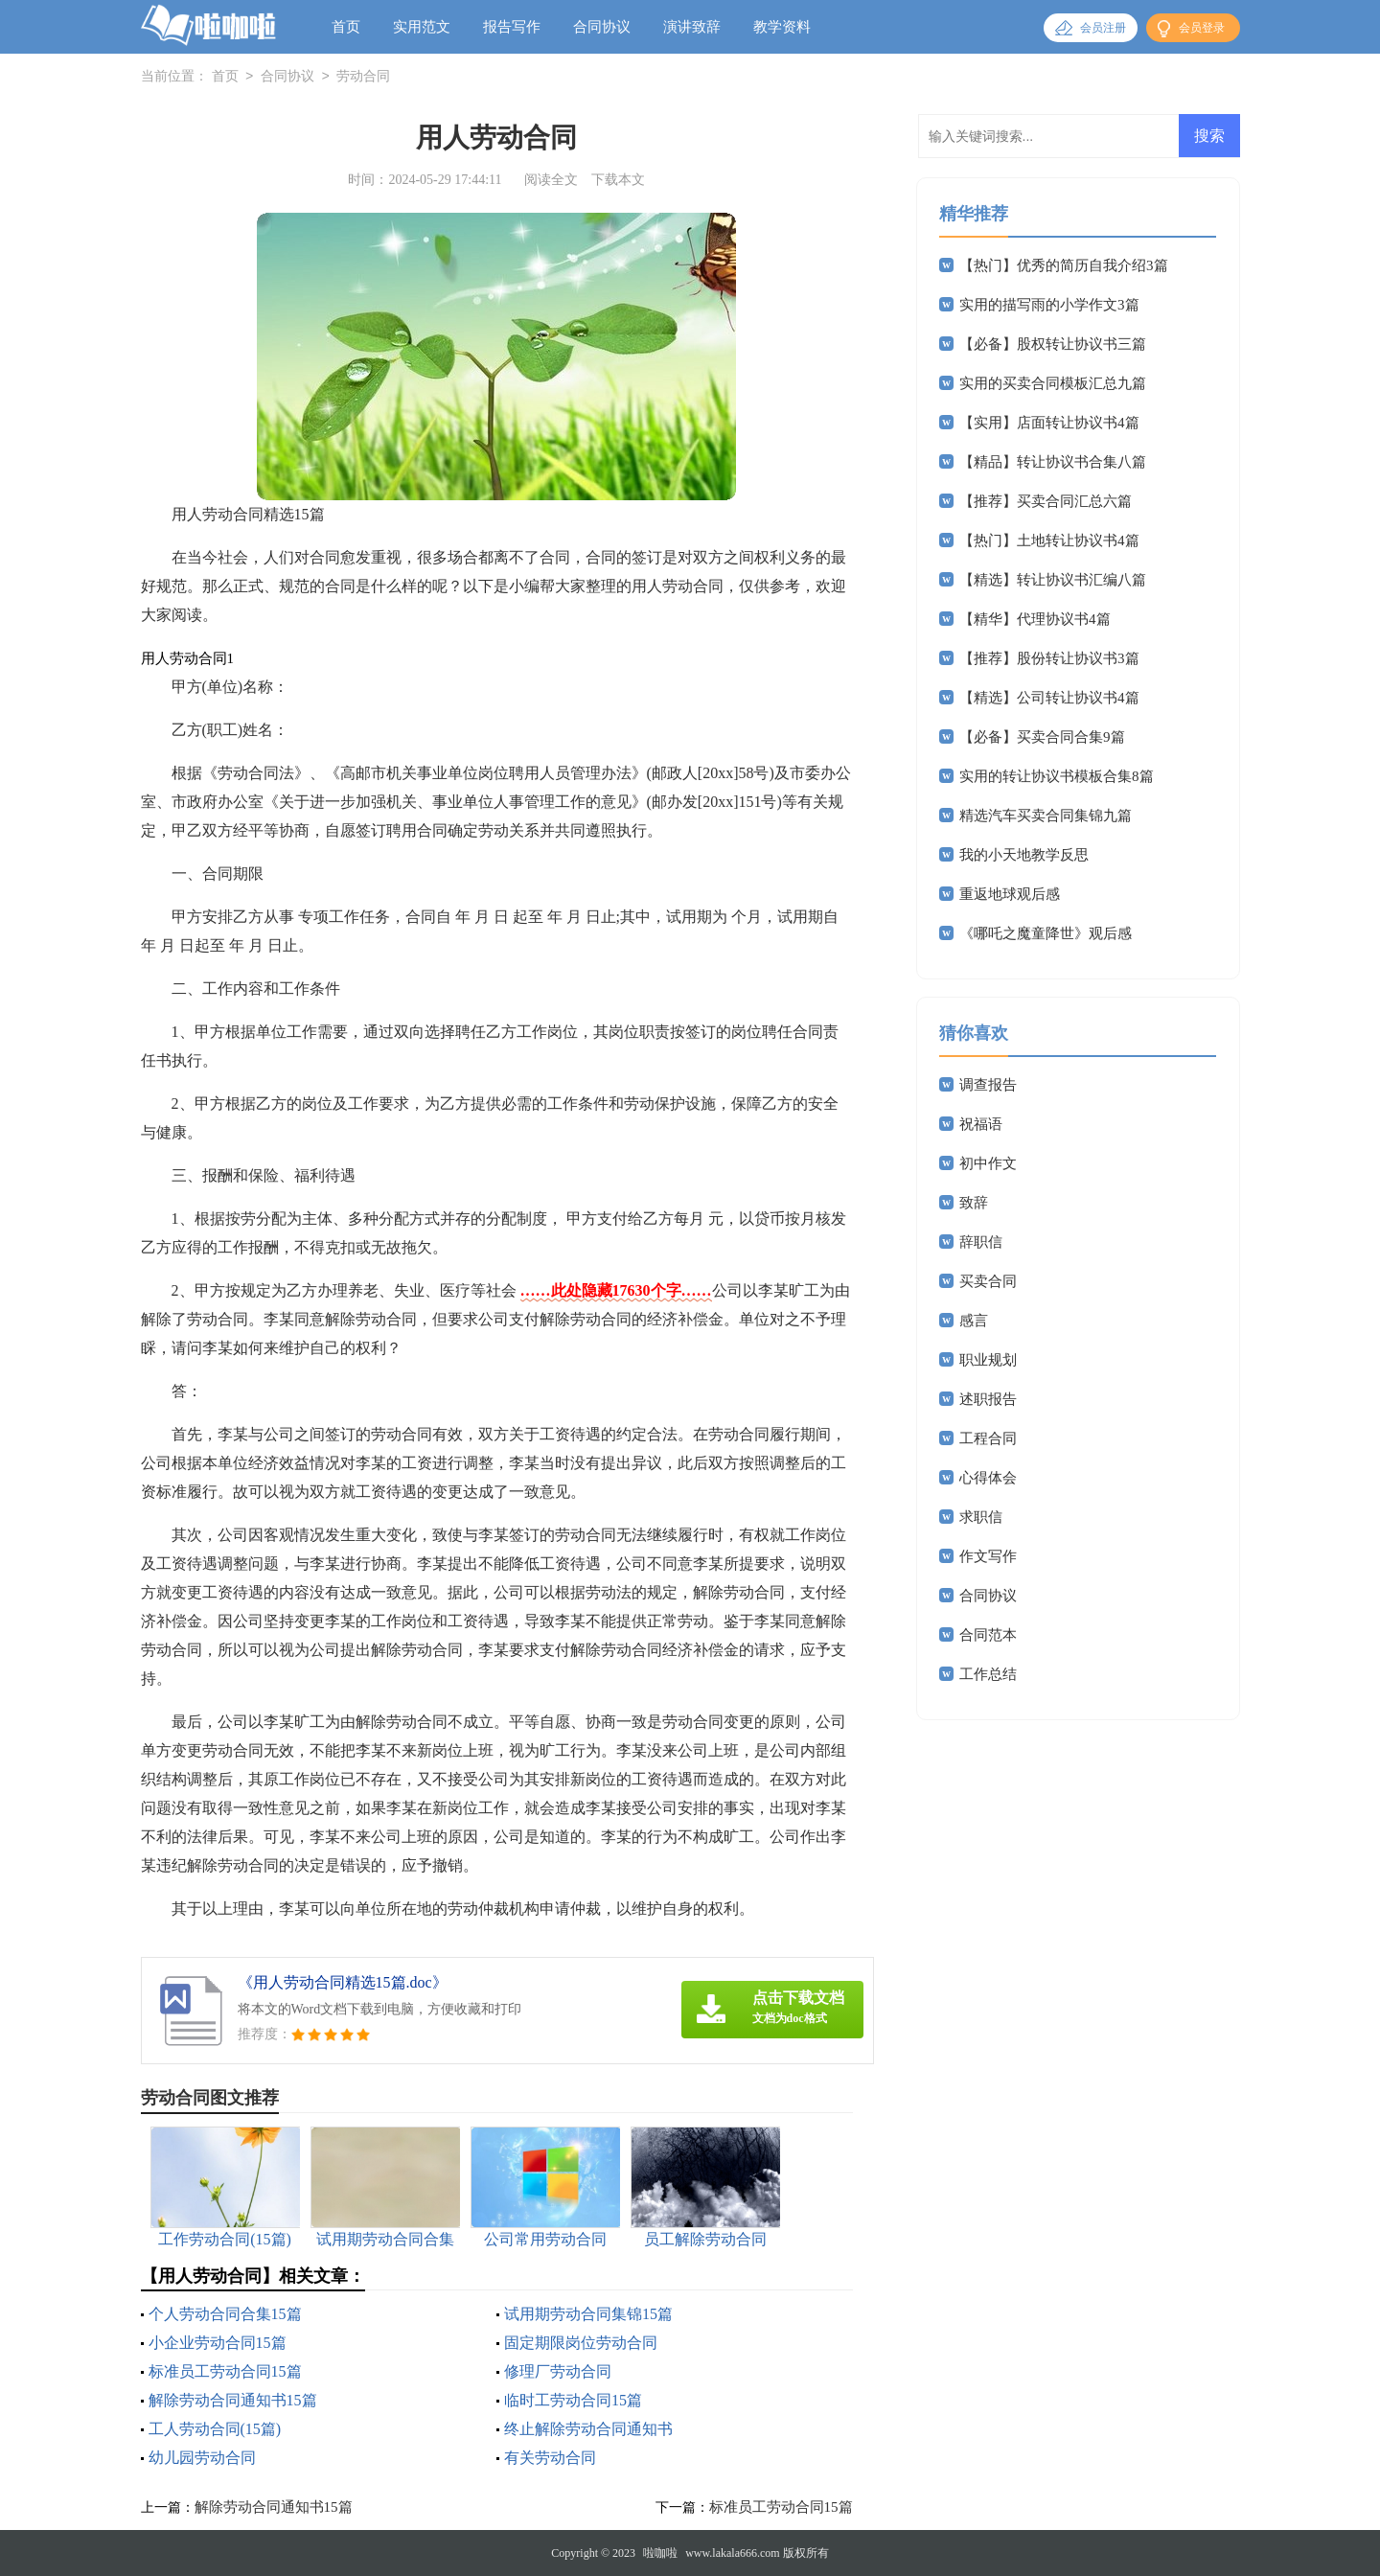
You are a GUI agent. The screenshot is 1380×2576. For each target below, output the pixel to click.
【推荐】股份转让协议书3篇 (1049, 658)
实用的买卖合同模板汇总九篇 (1052, 383)
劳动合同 (363, 77)
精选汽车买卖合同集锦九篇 (1045, 815)
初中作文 (988, 1163)
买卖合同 (988, 1281)
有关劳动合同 (550, 2458)
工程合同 (988, 1438)
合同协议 (602, 26)
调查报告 (988, 1084)
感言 (973, 1320)
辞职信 (980, 1242)
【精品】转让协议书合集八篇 (1052, 462)
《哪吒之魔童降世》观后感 (1045, 933)
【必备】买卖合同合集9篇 (1042, 737)
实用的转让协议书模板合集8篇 (1056, 776)
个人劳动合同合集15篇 (225, 2314)
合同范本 (988, 1635)
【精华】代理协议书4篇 (1035, 619)
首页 (346, 26)
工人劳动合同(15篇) (215, 2429)
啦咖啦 (660, 2553)
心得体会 (988, 1477)
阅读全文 (551, 179)
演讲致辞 (692, 26)
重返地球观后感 (1009, 894)
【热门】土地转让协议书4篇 (1049, 540)
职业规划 (988, 1360)
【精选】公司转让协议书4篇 (1049, 697)
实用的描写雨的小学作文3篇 (1049, 304)
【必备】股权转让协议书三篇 (1052, 344)
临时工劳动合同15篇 (573, 2400)
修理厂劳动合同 (557, 2371)
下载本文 (618, 179)
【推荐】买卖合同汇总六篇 (1045, 501)
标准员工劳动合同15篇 (225, 2371)
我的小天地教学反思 (1024, 854)
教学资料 (782, 26)
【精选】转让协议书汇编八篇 (1052, 579)
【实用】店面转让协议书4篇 (1049, 422)
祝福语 (980, 1124)
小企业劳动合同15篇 (218, 2342)
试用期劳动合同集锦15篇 (588, 2314)
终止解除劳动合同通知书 (588, 2429)
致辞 (973, 1202)
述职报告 (988, 1399)
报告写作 (511, 26)
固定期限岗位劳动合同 (580, 2342)
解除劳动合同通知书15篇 (233, 2400)
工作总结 (988, 1674)
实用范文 (421, 26)
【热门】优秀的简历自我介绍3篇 (1063, 265)
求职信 (980, 1517)
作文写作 (988, 1556)
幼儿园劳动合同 (202, 2458)
